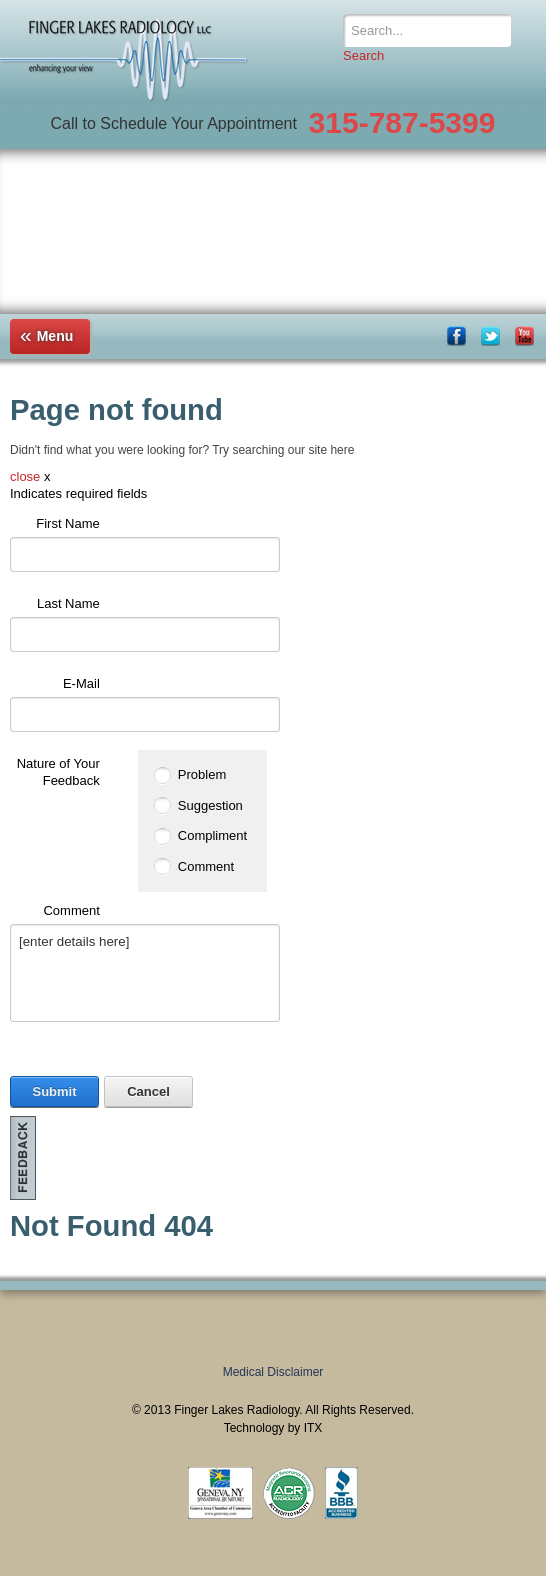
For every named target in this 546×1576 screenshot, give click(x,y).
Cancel (148, 1091)
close (25, 476)
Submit (54, 1091)
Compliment (212, 835)
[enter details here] (145, 973)
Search (363, 55)
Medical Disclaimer (273, 1372)
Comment (206, 866)
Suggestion (210, 805)
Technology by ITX (273, 1428)
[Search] (427, 30)
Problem (202, 774)
